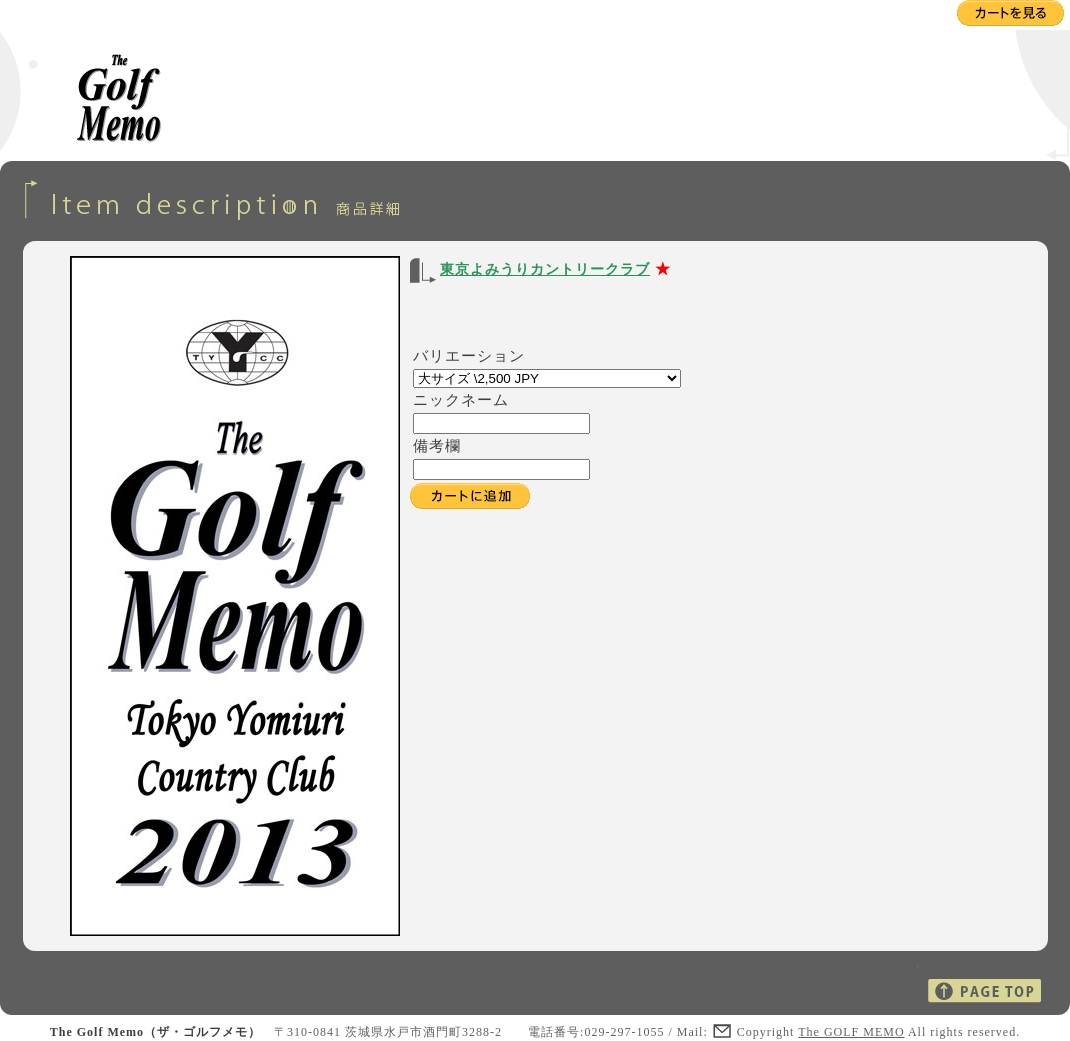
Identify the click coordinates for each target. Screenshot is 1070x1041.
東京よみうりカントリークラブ (545, 269)
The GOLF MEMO (851, 1032)
